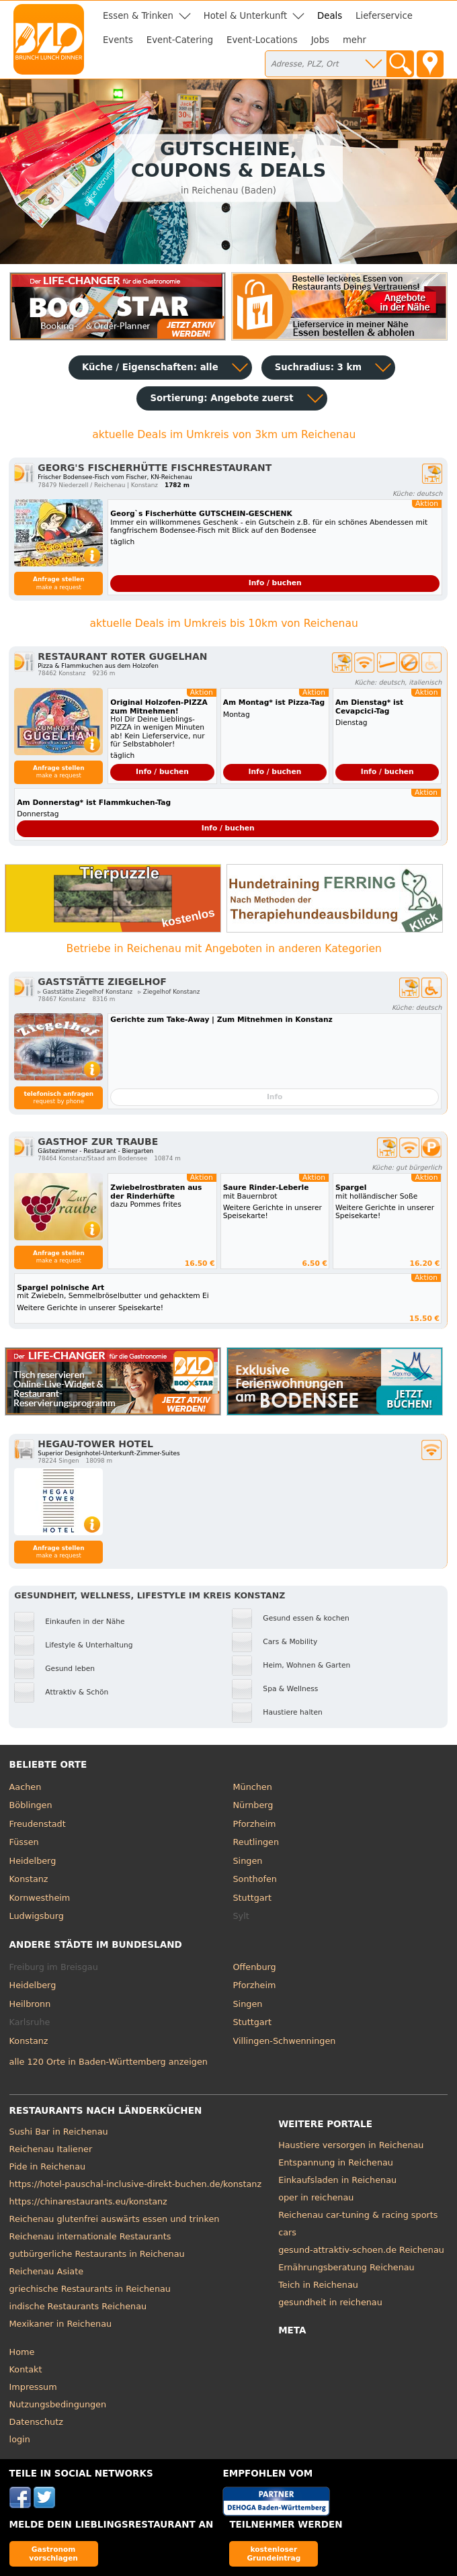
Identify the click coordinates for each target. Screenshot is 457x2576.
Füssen (24, 1842)
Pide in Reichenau (47, 2166)
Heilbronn (30, 2004)
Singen (248, 1861)
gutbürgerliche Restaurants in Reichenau (97, 2254)
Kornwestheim (40, 1898)
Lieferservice (384, 16)
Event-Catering (180, 40)
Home (22, 2352)
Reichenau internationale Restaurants (90, 2236)
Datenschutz (36, 2422)
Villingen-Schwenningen (284, 2041)
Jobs (320, 40)
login (19, 2439)
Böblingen (30, 1805)
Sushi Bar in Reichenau (58, 2132)
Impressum (33, 2387)
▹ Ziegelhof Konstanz (169, 991)
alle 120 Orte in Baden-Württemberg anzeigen (108, 2062)
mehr (354, 40)
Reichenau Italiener (51, 2149)
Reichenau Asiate (46, 2271)
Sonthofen (255, 1879)
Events (118, 40)
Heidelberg (32, 1861)
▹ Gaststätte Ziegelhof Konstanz (85, 991)
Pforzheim (254, 1824)
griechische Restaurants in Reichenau (90, 2289)
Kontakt (25, 2369)
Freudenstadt (37, 1824)
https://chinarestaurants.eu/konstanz (88, 2201)
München (252, 1787)
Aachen (25, 1787)
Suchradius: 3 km (318, 367)
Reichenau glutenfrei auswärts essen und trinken (114, 2219)
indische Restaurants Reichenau (78, 2306)
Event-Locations (262, 40)
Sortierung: (221, 398)
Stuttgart (252, 1898)
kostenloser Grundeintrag (273, 2553)
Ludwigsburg (36, 1916)
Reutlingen (256, 1842)
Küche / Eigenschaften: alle (150, 367)
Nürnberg (253, 1805)
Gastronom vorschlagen (53, 2553)
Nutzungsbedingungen (58, 2404)
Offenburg (254, 1967)
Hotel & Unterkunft (245, 16)
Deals (329, 16)
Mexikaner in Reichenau (60, 2324)
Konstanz (28, 1879)
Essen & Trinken (138, 16)
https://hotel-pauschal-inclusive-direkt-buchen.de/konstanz (135, 2184)
